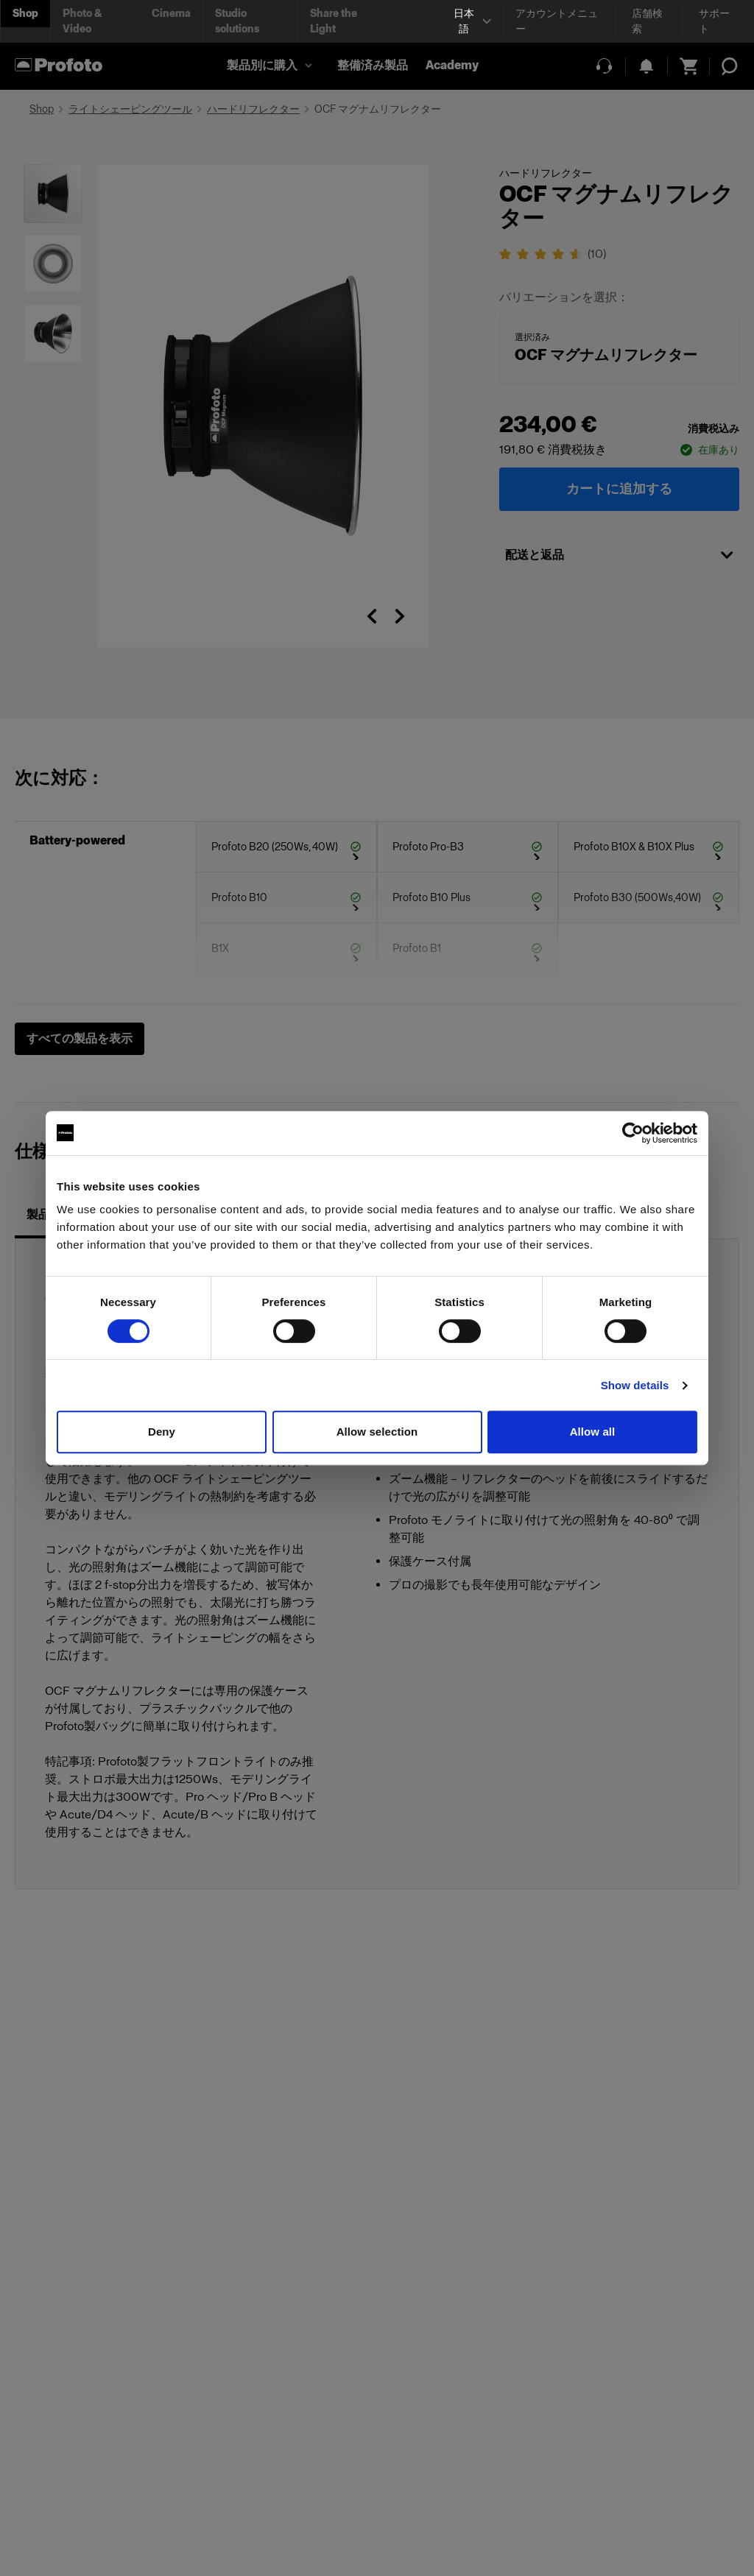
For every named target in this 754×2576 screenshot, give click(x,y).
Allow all (593, 1431)
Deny (161, 1431)
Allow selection (377, 1431)
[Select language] (470, 21)
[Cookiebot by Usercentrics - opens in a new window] (632, 1133)
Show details (635, 1385)
